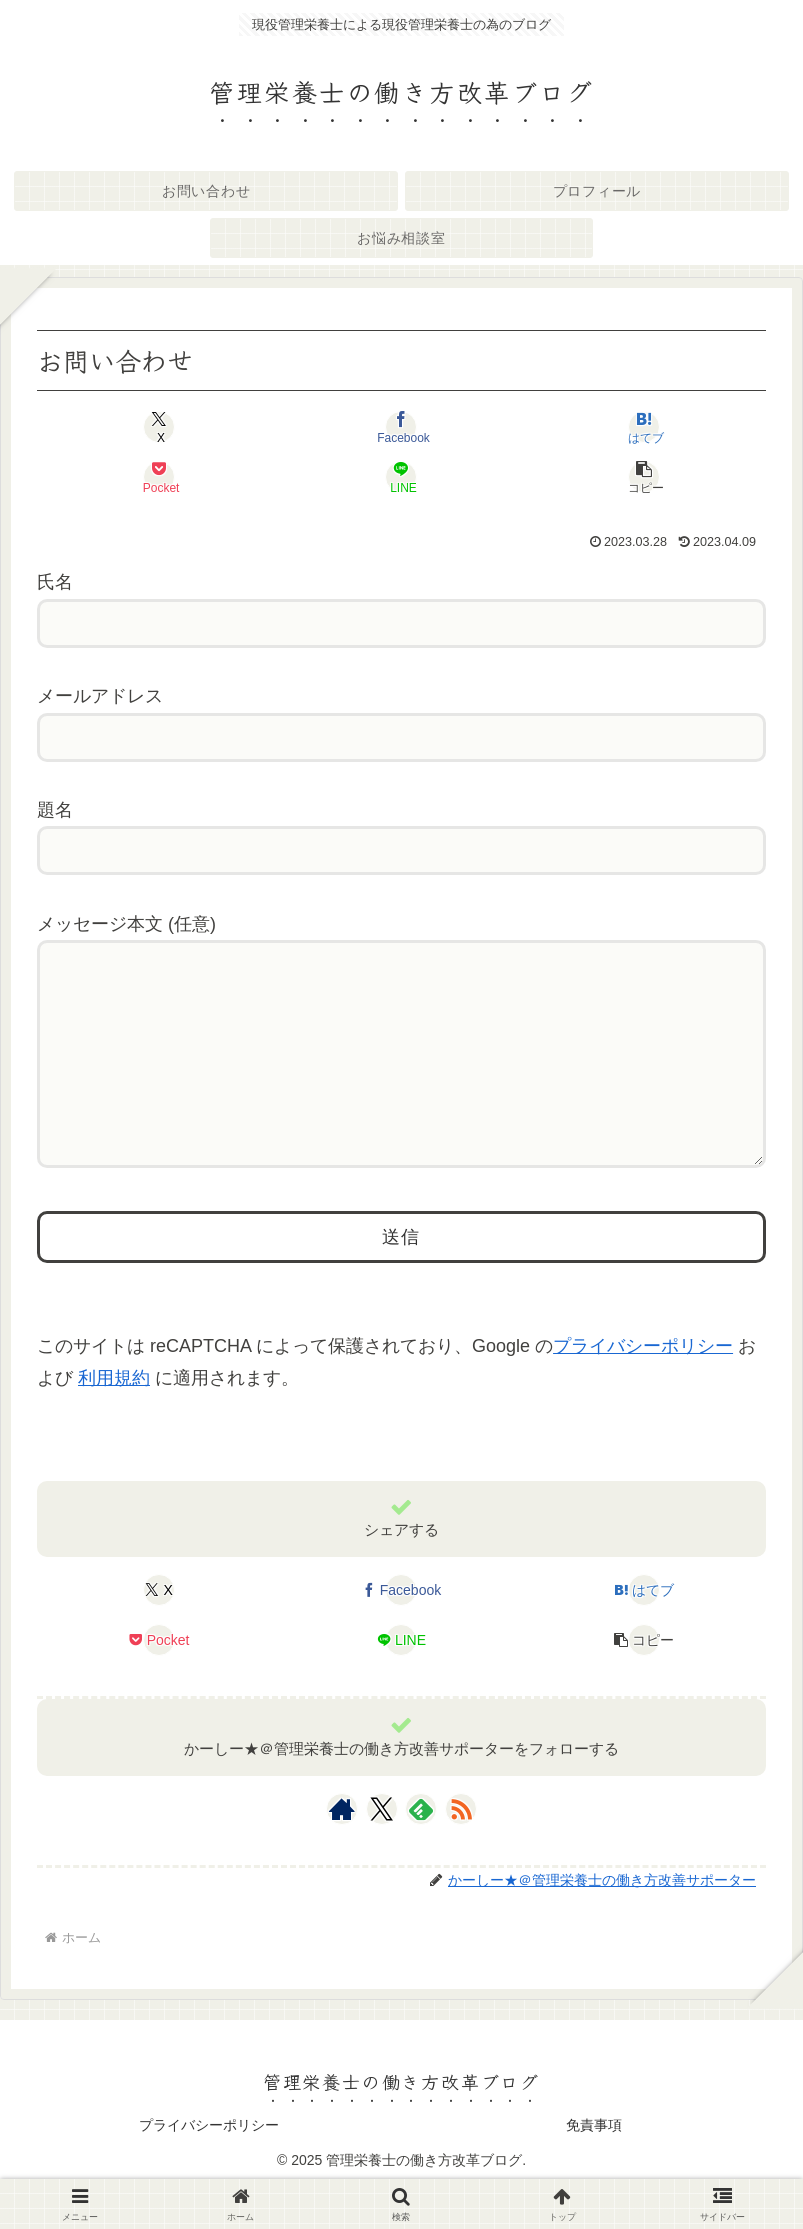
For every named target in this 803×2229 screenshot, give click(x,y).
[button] (643, 477)
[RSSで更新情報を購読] (461, 1849)
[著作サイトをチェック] (342, 1849)
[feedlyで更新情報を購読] (421, 1849)
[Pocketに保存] (159, 477)
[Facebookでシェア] (401, 427)
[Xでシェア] (159, 427)
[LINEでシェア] (401, 477)
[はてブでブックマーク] (643, 427)
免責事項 (594, 2165)
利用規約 (114, 1418)
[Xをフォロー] (381, 1849)
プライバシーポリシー (643, 1386)
